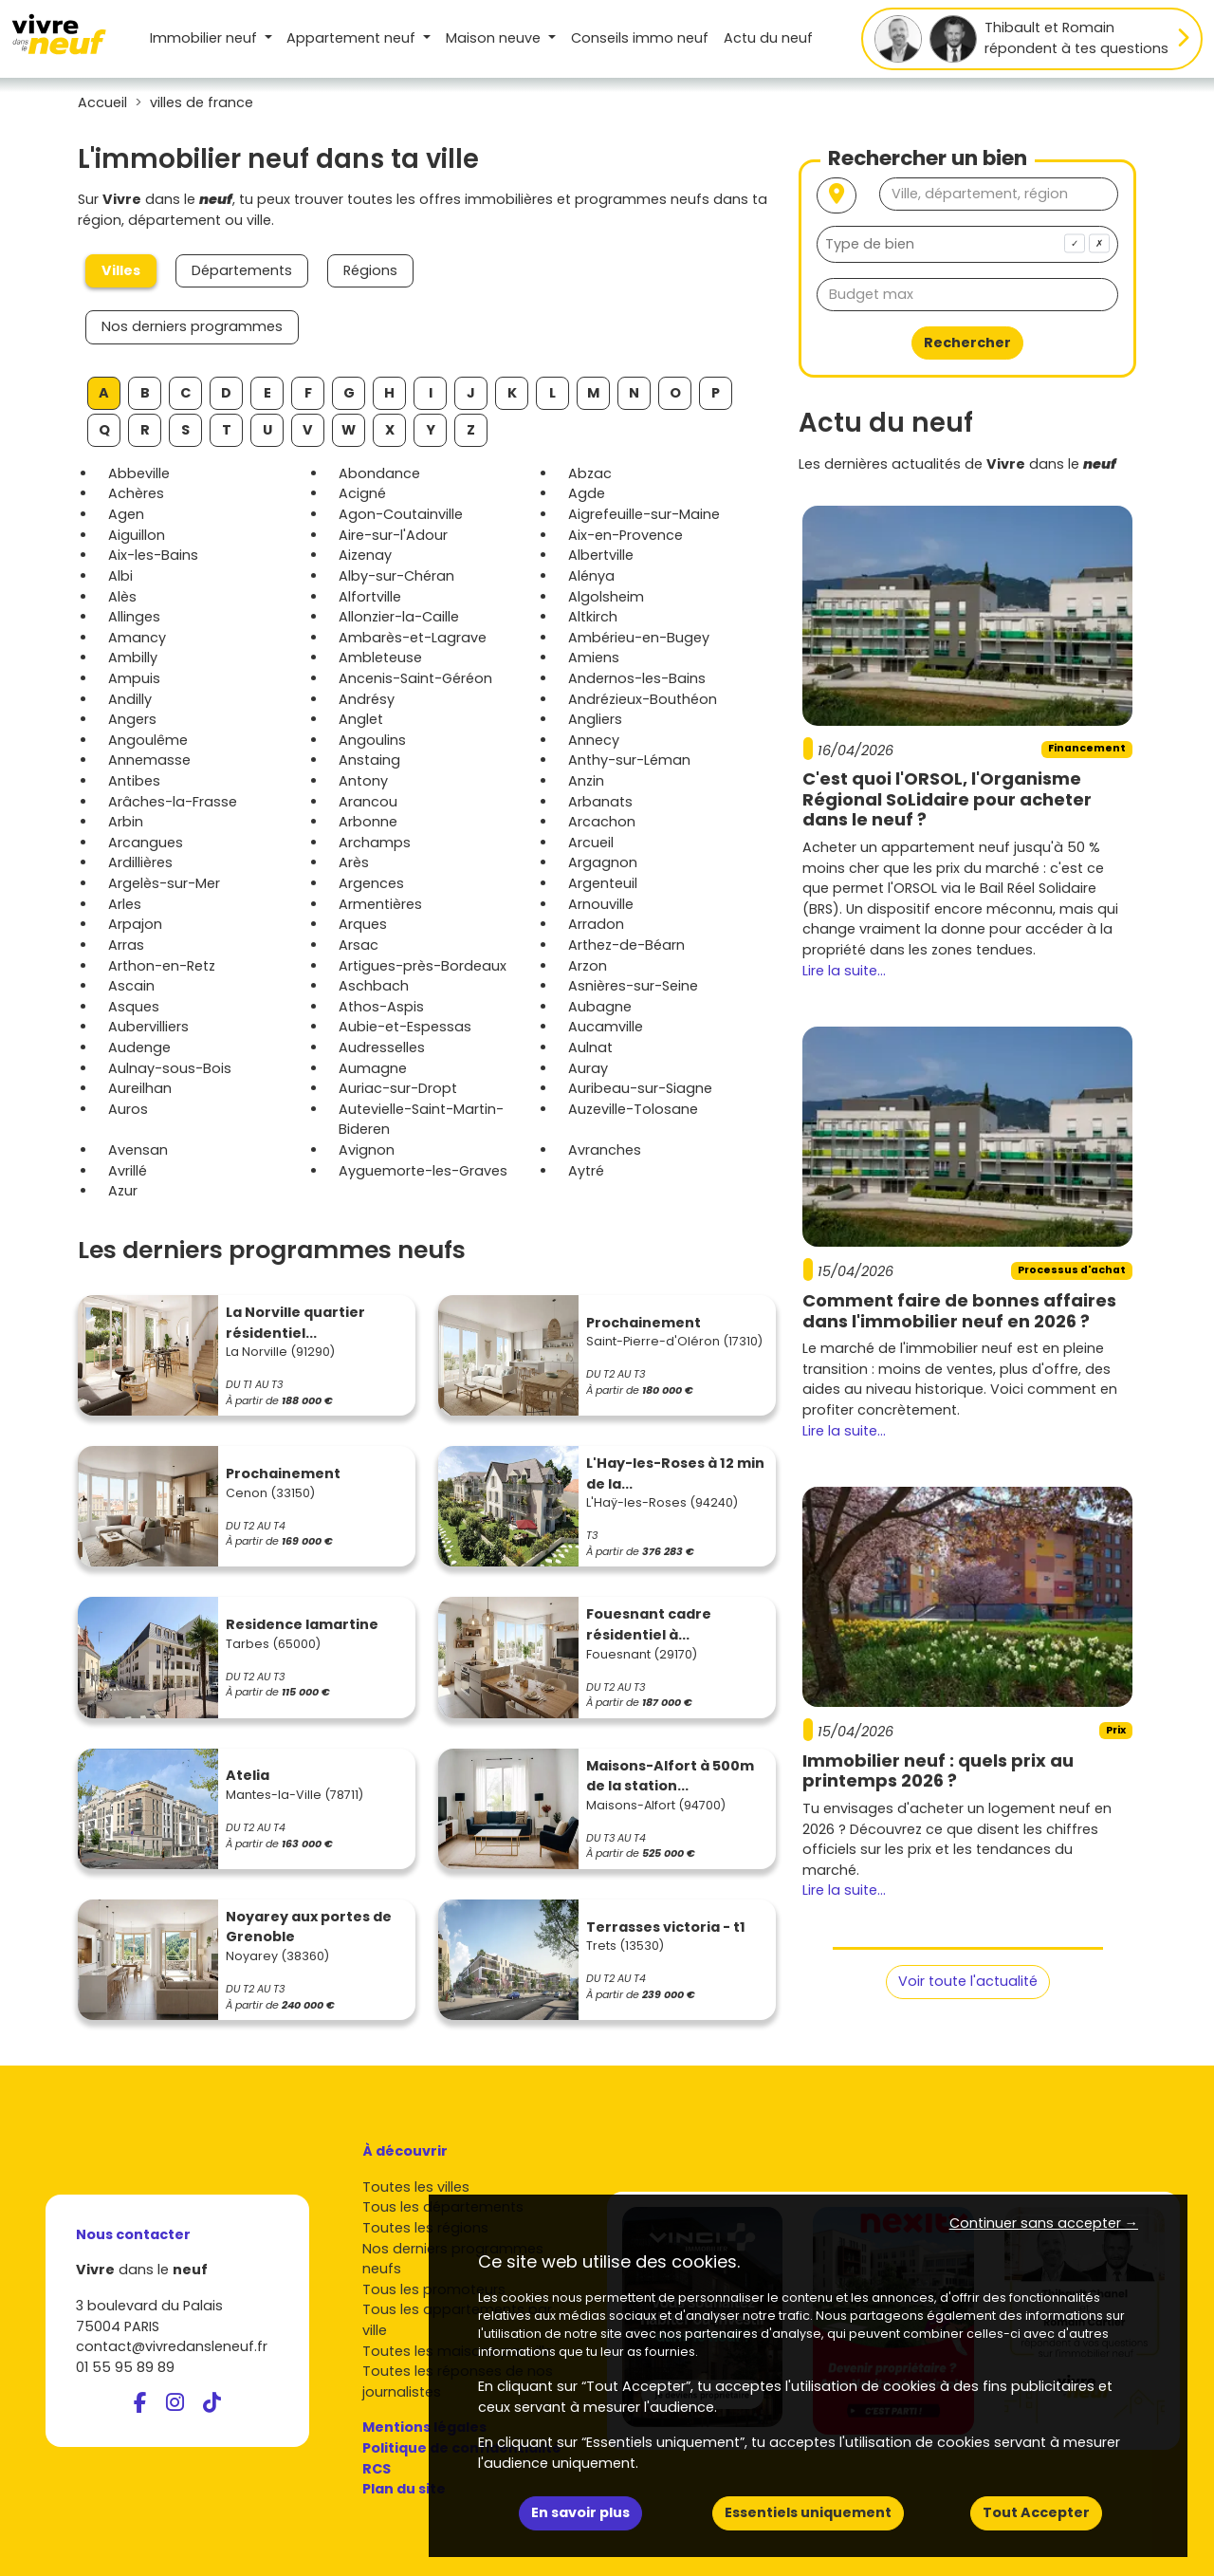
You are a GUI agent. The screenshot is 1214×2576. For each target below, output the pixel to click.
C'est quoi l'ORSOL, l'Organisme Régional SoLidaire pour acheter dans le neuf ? (947, 799)
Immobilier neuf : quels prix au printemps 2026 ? (938, 1771)
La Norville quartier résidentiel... (295, 1323)
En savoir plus (580, 2512)
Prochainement (643, 1322)
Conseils (639, 37)
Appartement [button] (352, 37)
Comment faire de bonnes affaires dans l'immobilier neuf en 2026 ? (959, 1310)
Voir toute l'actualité (968, 1981)
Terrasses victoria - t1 (665, 1927)
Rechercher (967, 342)
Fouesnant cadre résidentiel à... (648, 1624)
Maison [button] (495, 37)
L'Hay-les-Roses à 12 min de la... (675, 1473)
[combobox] (967, 244)
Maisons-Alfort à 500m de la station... (670, 1776)
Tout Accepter (1036, 2512)
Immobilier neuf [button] (205, 37)
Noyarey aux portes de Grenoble (309, 1927)
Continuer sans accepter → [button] (1043, 2223)
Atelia (247, 1775)
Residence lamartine (302, 1624)
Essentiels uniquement (808, 2512)
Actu (768, 37)
